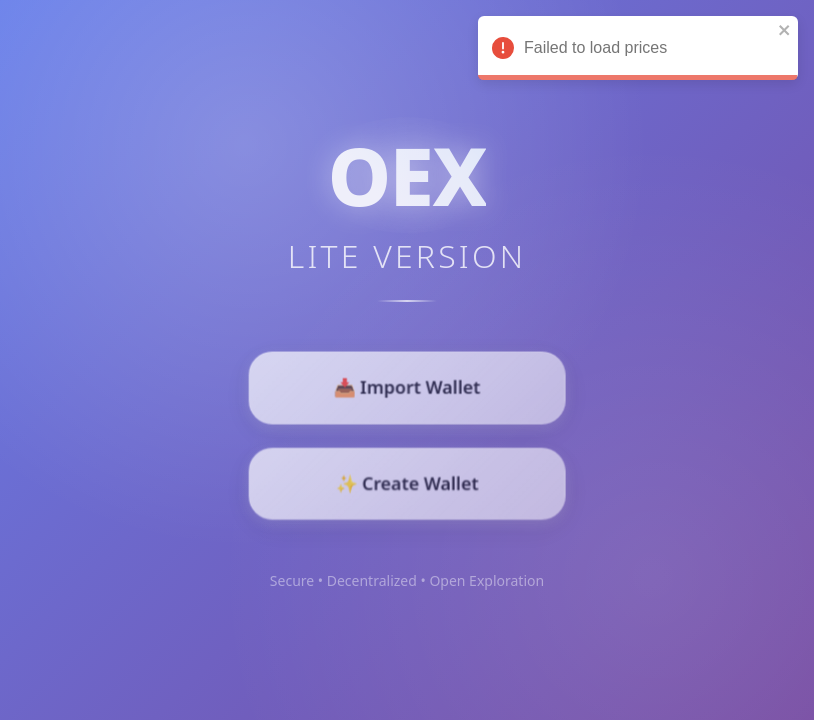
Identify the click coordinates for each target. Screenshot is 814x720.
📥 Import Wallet (407, 388)
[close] (783, 31)
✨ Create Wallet (407, 481)
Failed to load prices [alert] (636, 51)
